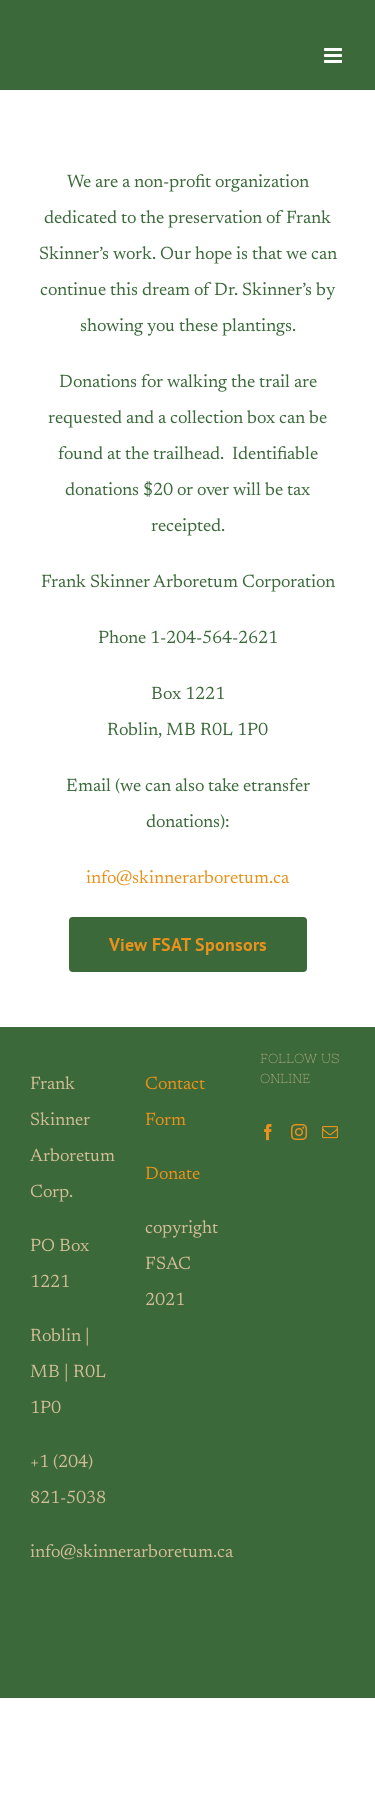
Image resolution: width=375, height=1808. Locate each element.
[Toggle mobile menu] (334, 55)
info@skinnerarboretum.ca (187, 879)
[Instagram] (299, 1132)
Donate (172, 1175)
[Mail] (330, 1132)
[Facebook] (268, 1132)
